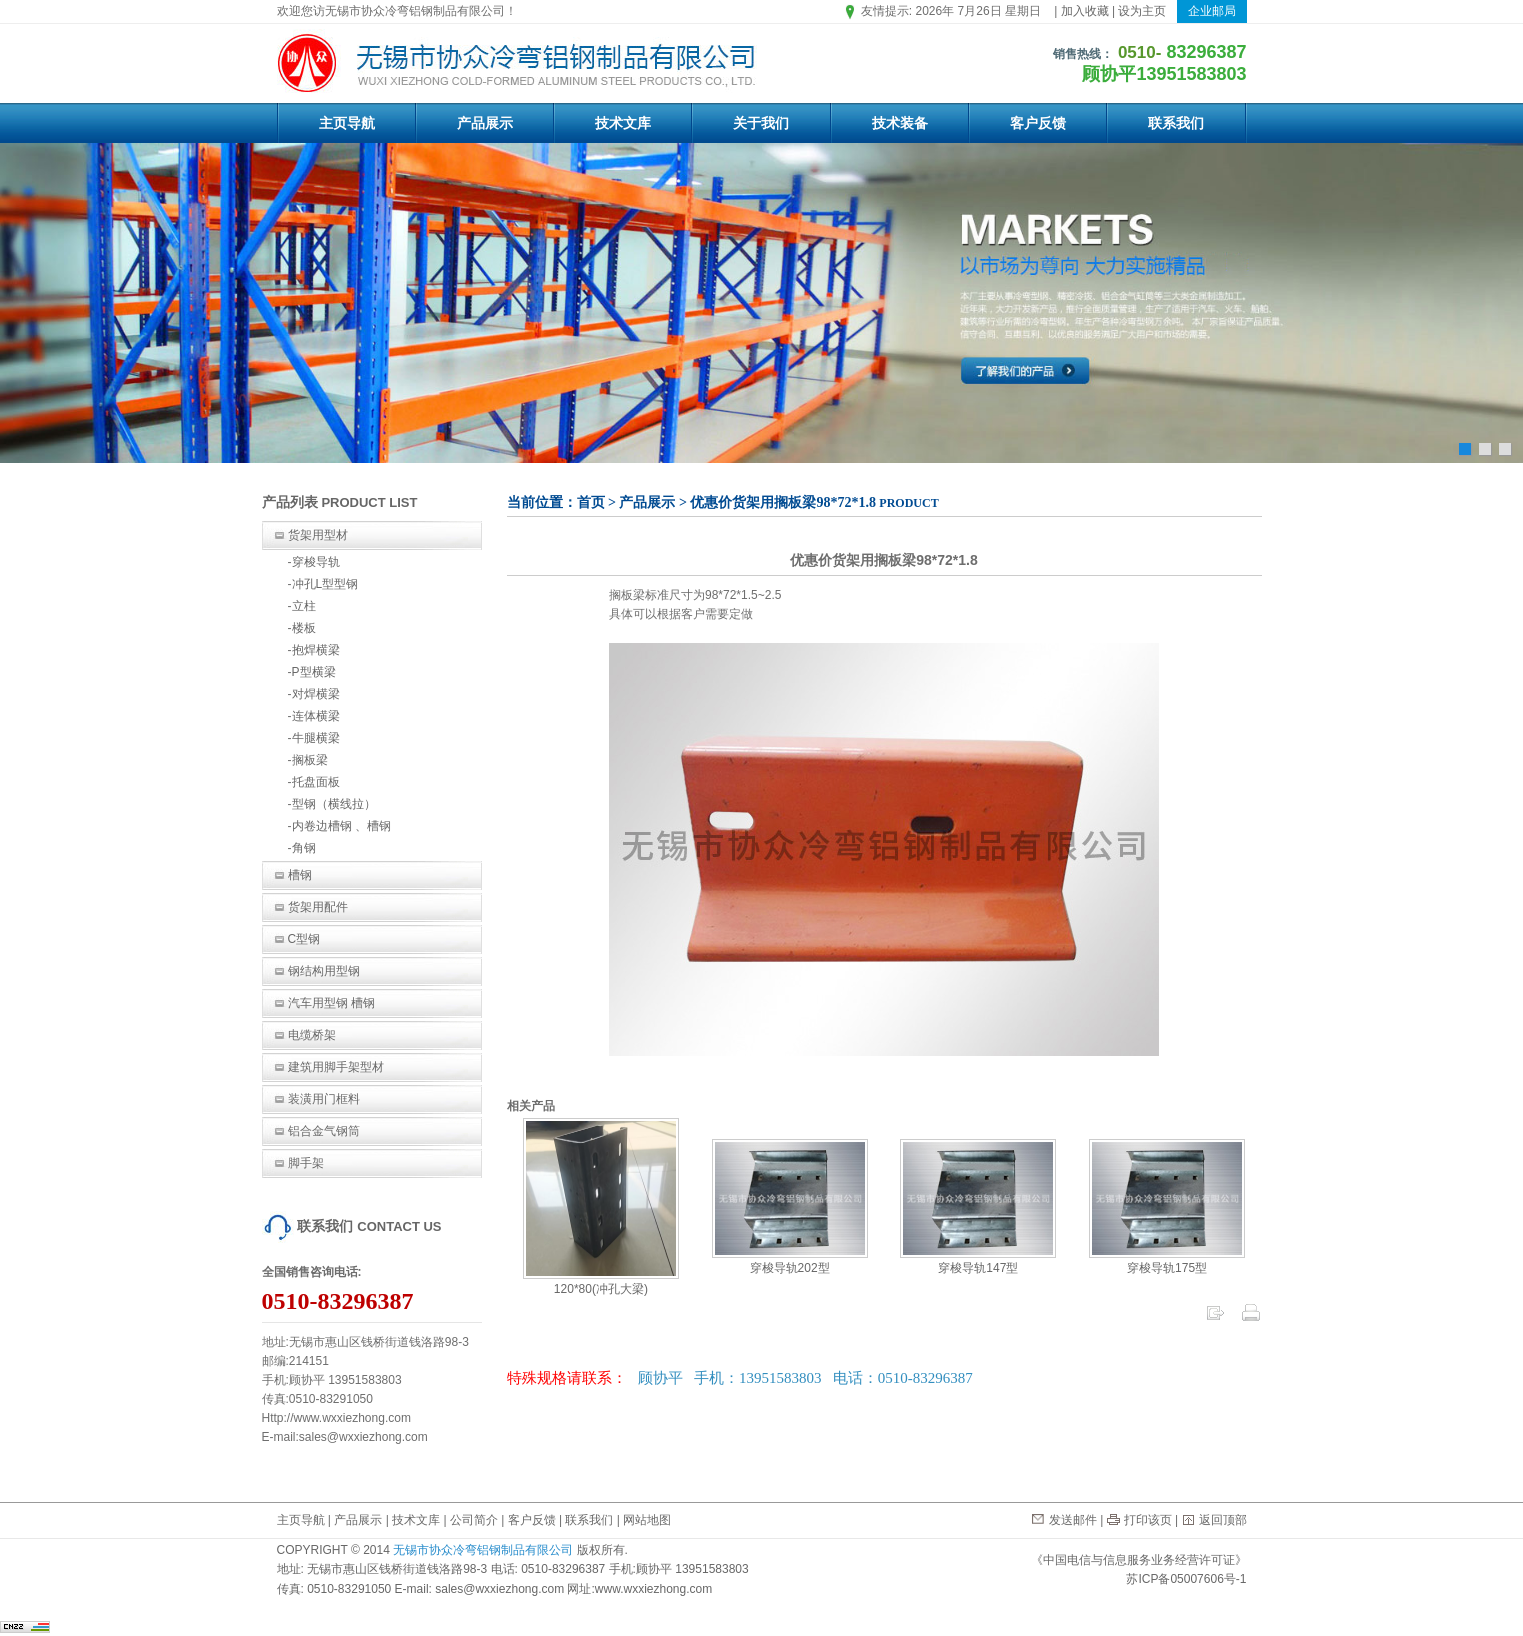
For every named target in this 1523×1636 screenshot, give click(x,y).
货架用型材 (318, 535)
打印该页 (1148, 1520)
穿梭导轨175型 (1167, 1261)
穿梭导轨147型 (978, 1261)
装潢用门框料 (324, 1099)
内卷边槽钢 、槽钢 (341, 826)
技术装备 (900, 123)
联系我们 (1176, 123)
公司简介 (474, 1520)
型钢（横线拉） (334, 804)
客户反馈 (1038, 123)
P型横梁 (314, 672)
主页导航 (347, 123)
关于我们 (761, 123)
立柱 (304, 606)
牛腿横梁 (316, 738)
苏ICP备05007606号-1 (1186, 1579)
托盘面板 (316, 782)
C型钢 (304, 939)
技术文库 (623, 123)
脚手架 (306, 1163)
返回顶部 (1223, 1520)
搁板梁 (310, 760)
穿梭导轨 (316, 562)
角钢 (304, 848)
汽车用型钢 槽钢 (331, 1003)
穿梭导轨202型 (790, 1261)
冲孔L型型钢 (325, 584)
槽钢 (300, 875)
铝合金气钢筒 (324, 1131)
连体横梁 (316, 716)
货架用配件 (318, 907)
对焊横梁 (316, 694)
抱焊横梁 (316, 650)
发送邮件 (1073, 1520)
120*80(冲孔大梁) (601, 1282)
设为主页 (1142, 11)
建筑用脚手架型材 (336, 1067)
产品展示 (485, 123)
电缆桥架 (312, 1035)
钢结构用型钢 (324, 971)
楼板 (304, 628)
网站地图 (647, 1520)
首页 (591, 502)
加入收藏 (1085, 11)
